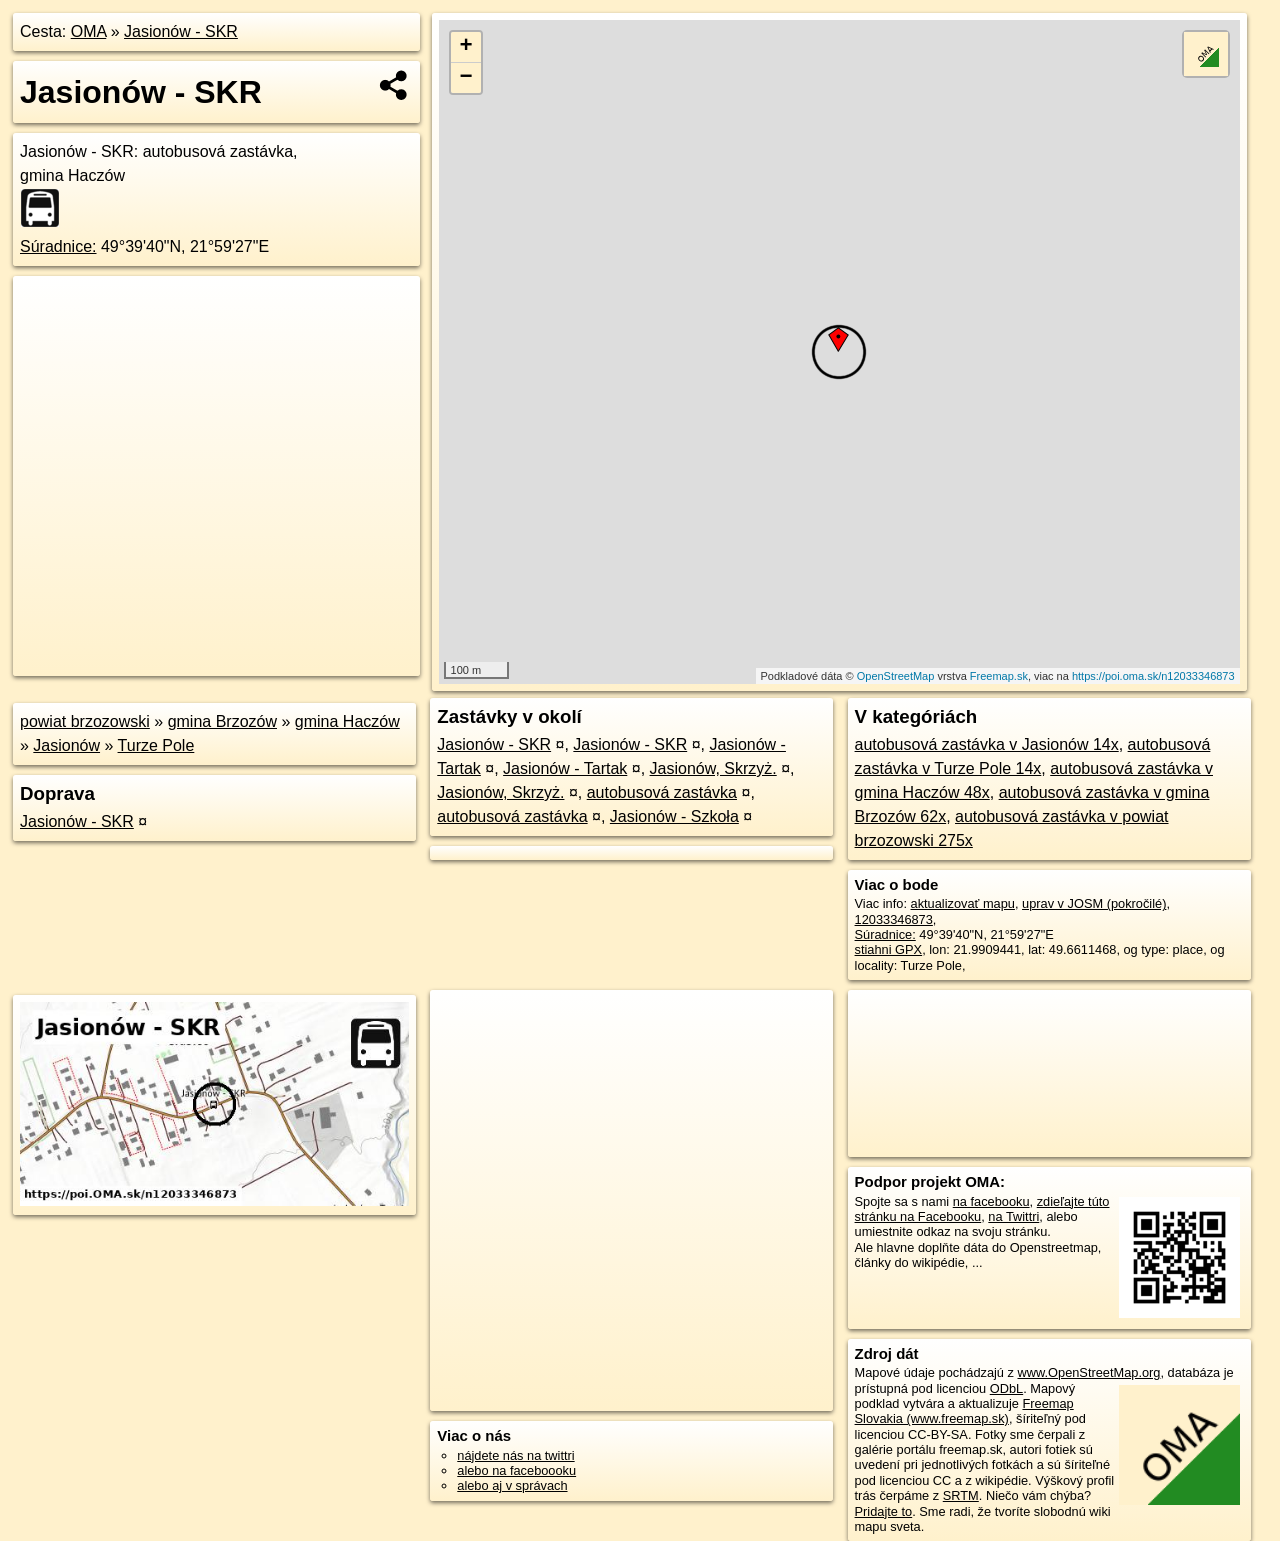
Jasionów (66, 745)
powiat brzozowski (85, 721)
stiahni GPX (889, 949)
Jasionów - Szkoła (674, 816)
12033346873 (894, 919)
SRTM (961, 1495)
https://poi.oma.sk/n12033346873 (1153, 676)
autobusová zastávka (662, 792)
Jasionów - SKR (181, 31)
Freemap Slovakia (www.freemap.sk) (964, 1411)
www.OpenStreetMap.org (1088, 1372)
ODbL (1006, 1388)
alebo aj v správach (512, 1485)
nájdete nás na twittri (515, 1455)
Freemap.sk (999, 676)
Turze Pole (156, 745)
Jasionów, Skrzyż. (713, 768)
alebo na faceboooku (516, 1470)
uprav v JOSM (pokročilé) (1094, 903)
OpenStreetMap (896, 676)
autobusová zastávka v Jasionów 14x (987, 744)
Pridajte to (884, 1511)
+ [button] (466, 47)
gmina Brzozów (222, 721)
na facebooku (991, 1201)
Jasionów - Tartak (565, 768)
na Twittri (1013, 1216)
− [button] (466, 78)
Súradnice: (58, 246)
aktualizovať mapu (963, 903)
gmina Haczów (347, 721)
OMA (89, 31)
